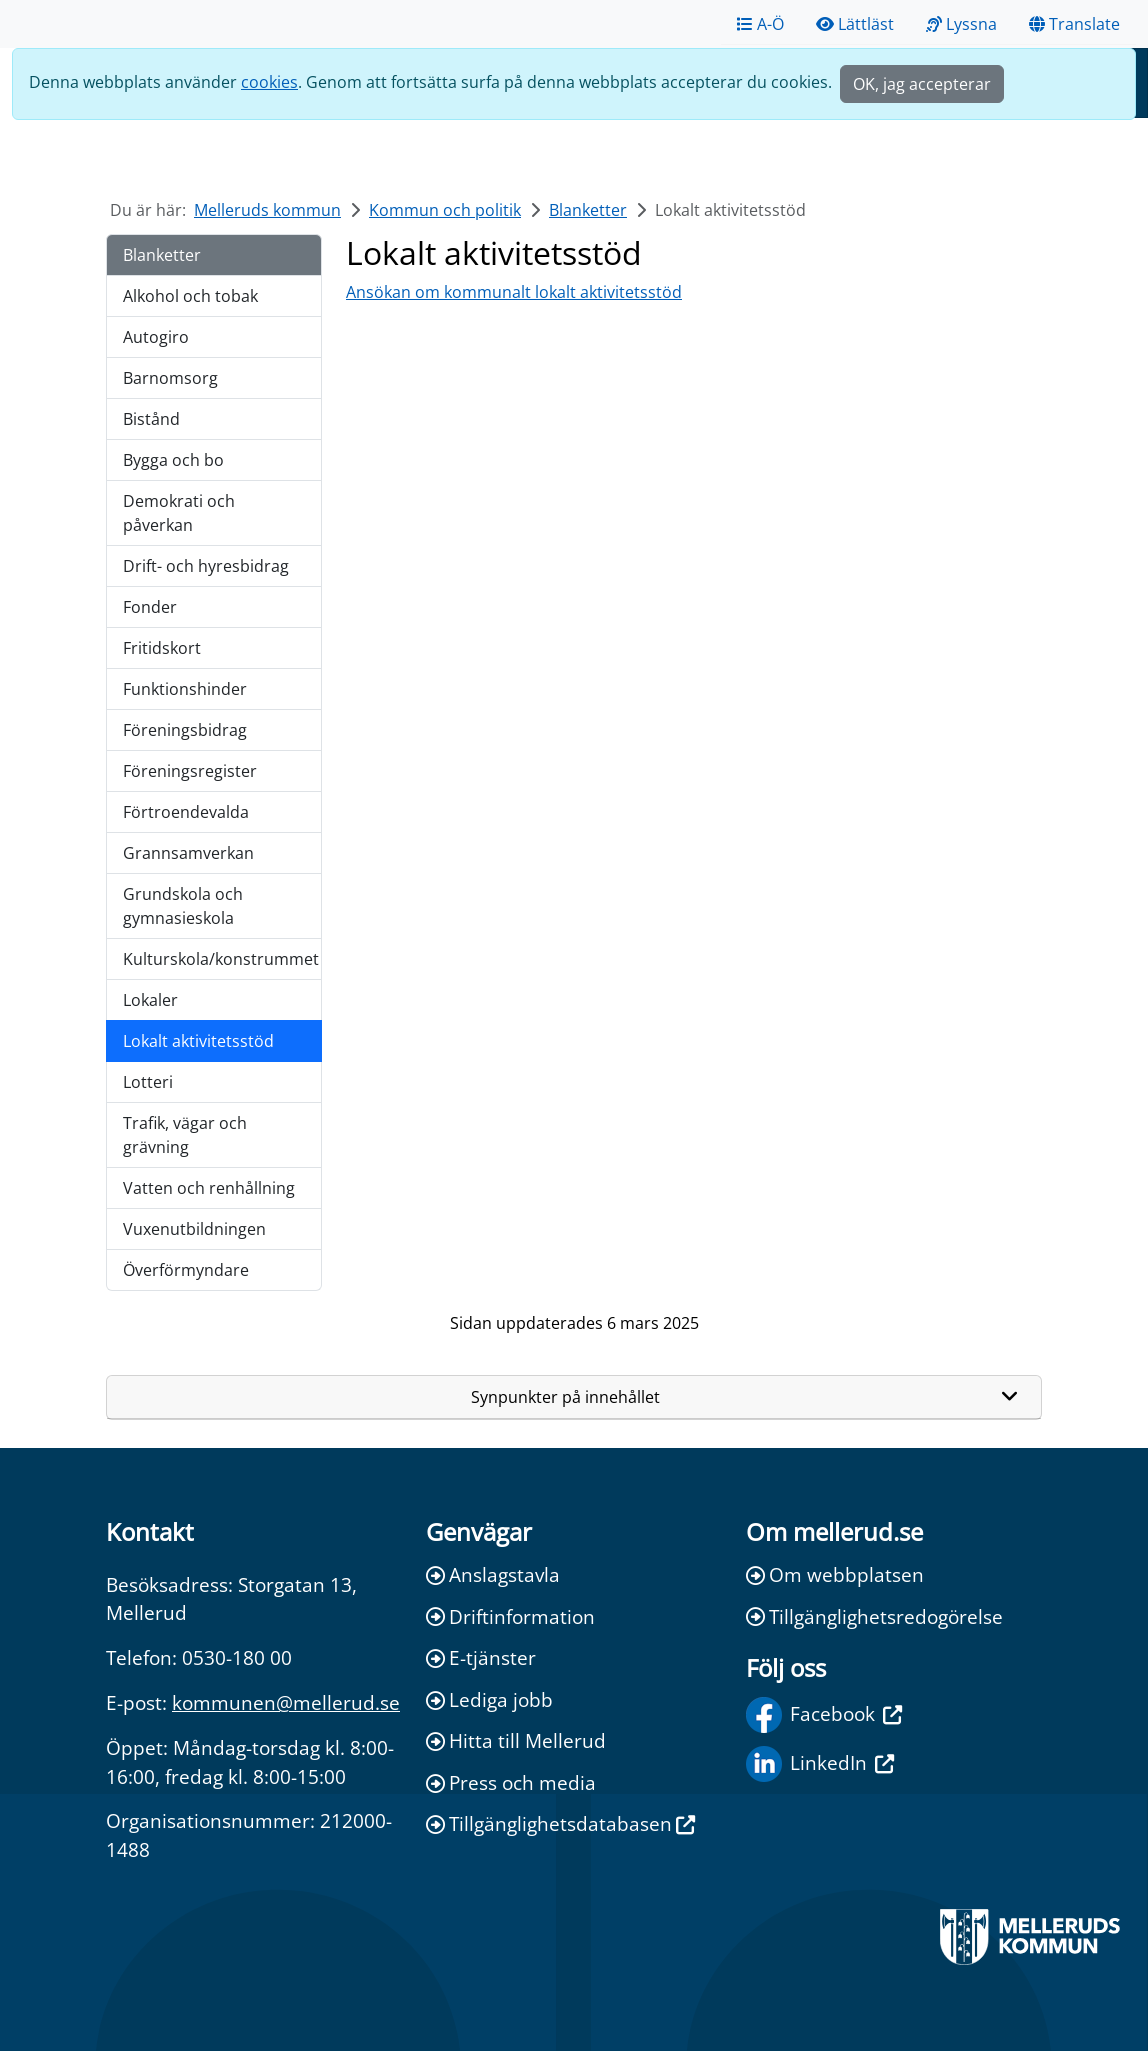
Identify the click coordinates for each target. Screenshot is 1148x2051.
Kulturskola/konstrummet (221, 959)
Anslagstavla (493, 1574)
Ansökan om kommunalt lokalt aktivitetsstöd (514, 292)
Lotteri (148, 1082)
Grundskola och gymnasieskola (183, 906)
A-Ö (760, 24)
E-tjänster (481, 1657)
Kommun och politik (445, 210)
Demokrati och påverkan (179, 513)
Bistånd (151, 419)
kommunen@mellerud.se (286, 1702)
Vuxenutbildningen (194, 1229)
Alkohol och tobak (190, 296)
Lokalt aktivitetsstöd (198, 1041)
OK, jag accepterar (922, 84)
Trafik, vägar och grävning (185, 1135)
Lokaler (150, 1000)
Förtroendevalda (186, 812)
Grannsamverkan (188, 853)
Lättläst (855, 24)
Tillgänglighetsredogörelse (874, 1616)
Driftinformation (510, 1616)
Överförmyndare (186, 1270)
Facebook (824, 1715)
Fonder (150, 607)
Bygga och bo (173, 460)
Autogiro (156, 337)
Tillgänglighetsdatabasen (560, 1823)
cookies (269, 82)
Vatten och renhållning (209, 1188)
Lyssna (961, 24)
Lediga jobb (489, 1699)
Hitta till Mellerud (516, 1740)
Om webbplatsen (835, 1574)
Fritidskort (162, 648)
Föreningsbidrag (185, 730)
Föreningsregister (190, 771)
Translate (1074, 24)
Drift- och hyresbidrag (206, 566)
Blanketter (588, 210)
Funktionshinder (185, 689)
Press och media (511, 1782)
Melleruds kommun (267, 210)
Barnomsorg (170, 378)
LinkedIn (820, 1764)
